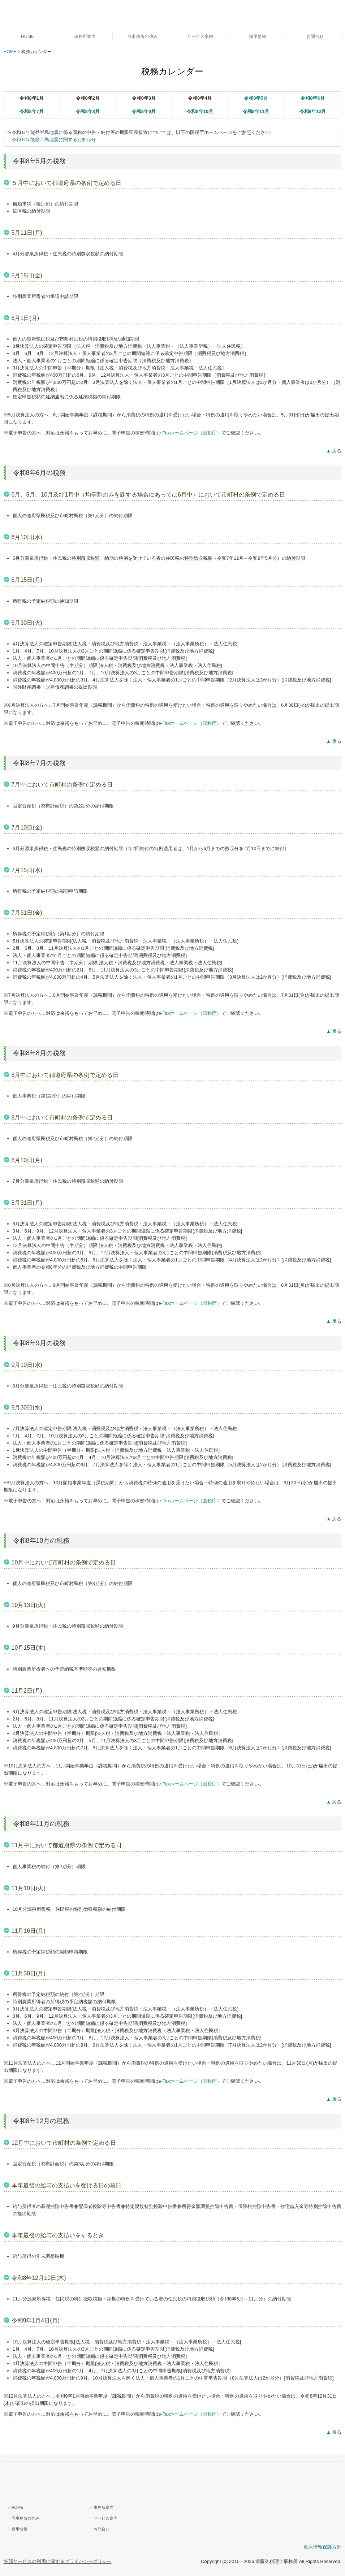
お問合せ (315, 36)
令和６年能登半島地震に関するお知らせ (54, 139)
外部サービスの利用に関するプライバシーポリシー (58, 2561)
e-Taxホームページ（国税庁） (190, 433)
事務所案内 (85, 36)
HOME (27, 36)
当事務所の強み (142, 36)
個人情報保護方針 (322, 2547)
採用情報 (257, 36)
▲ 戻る (333, 451)
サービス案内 (200, 36)
